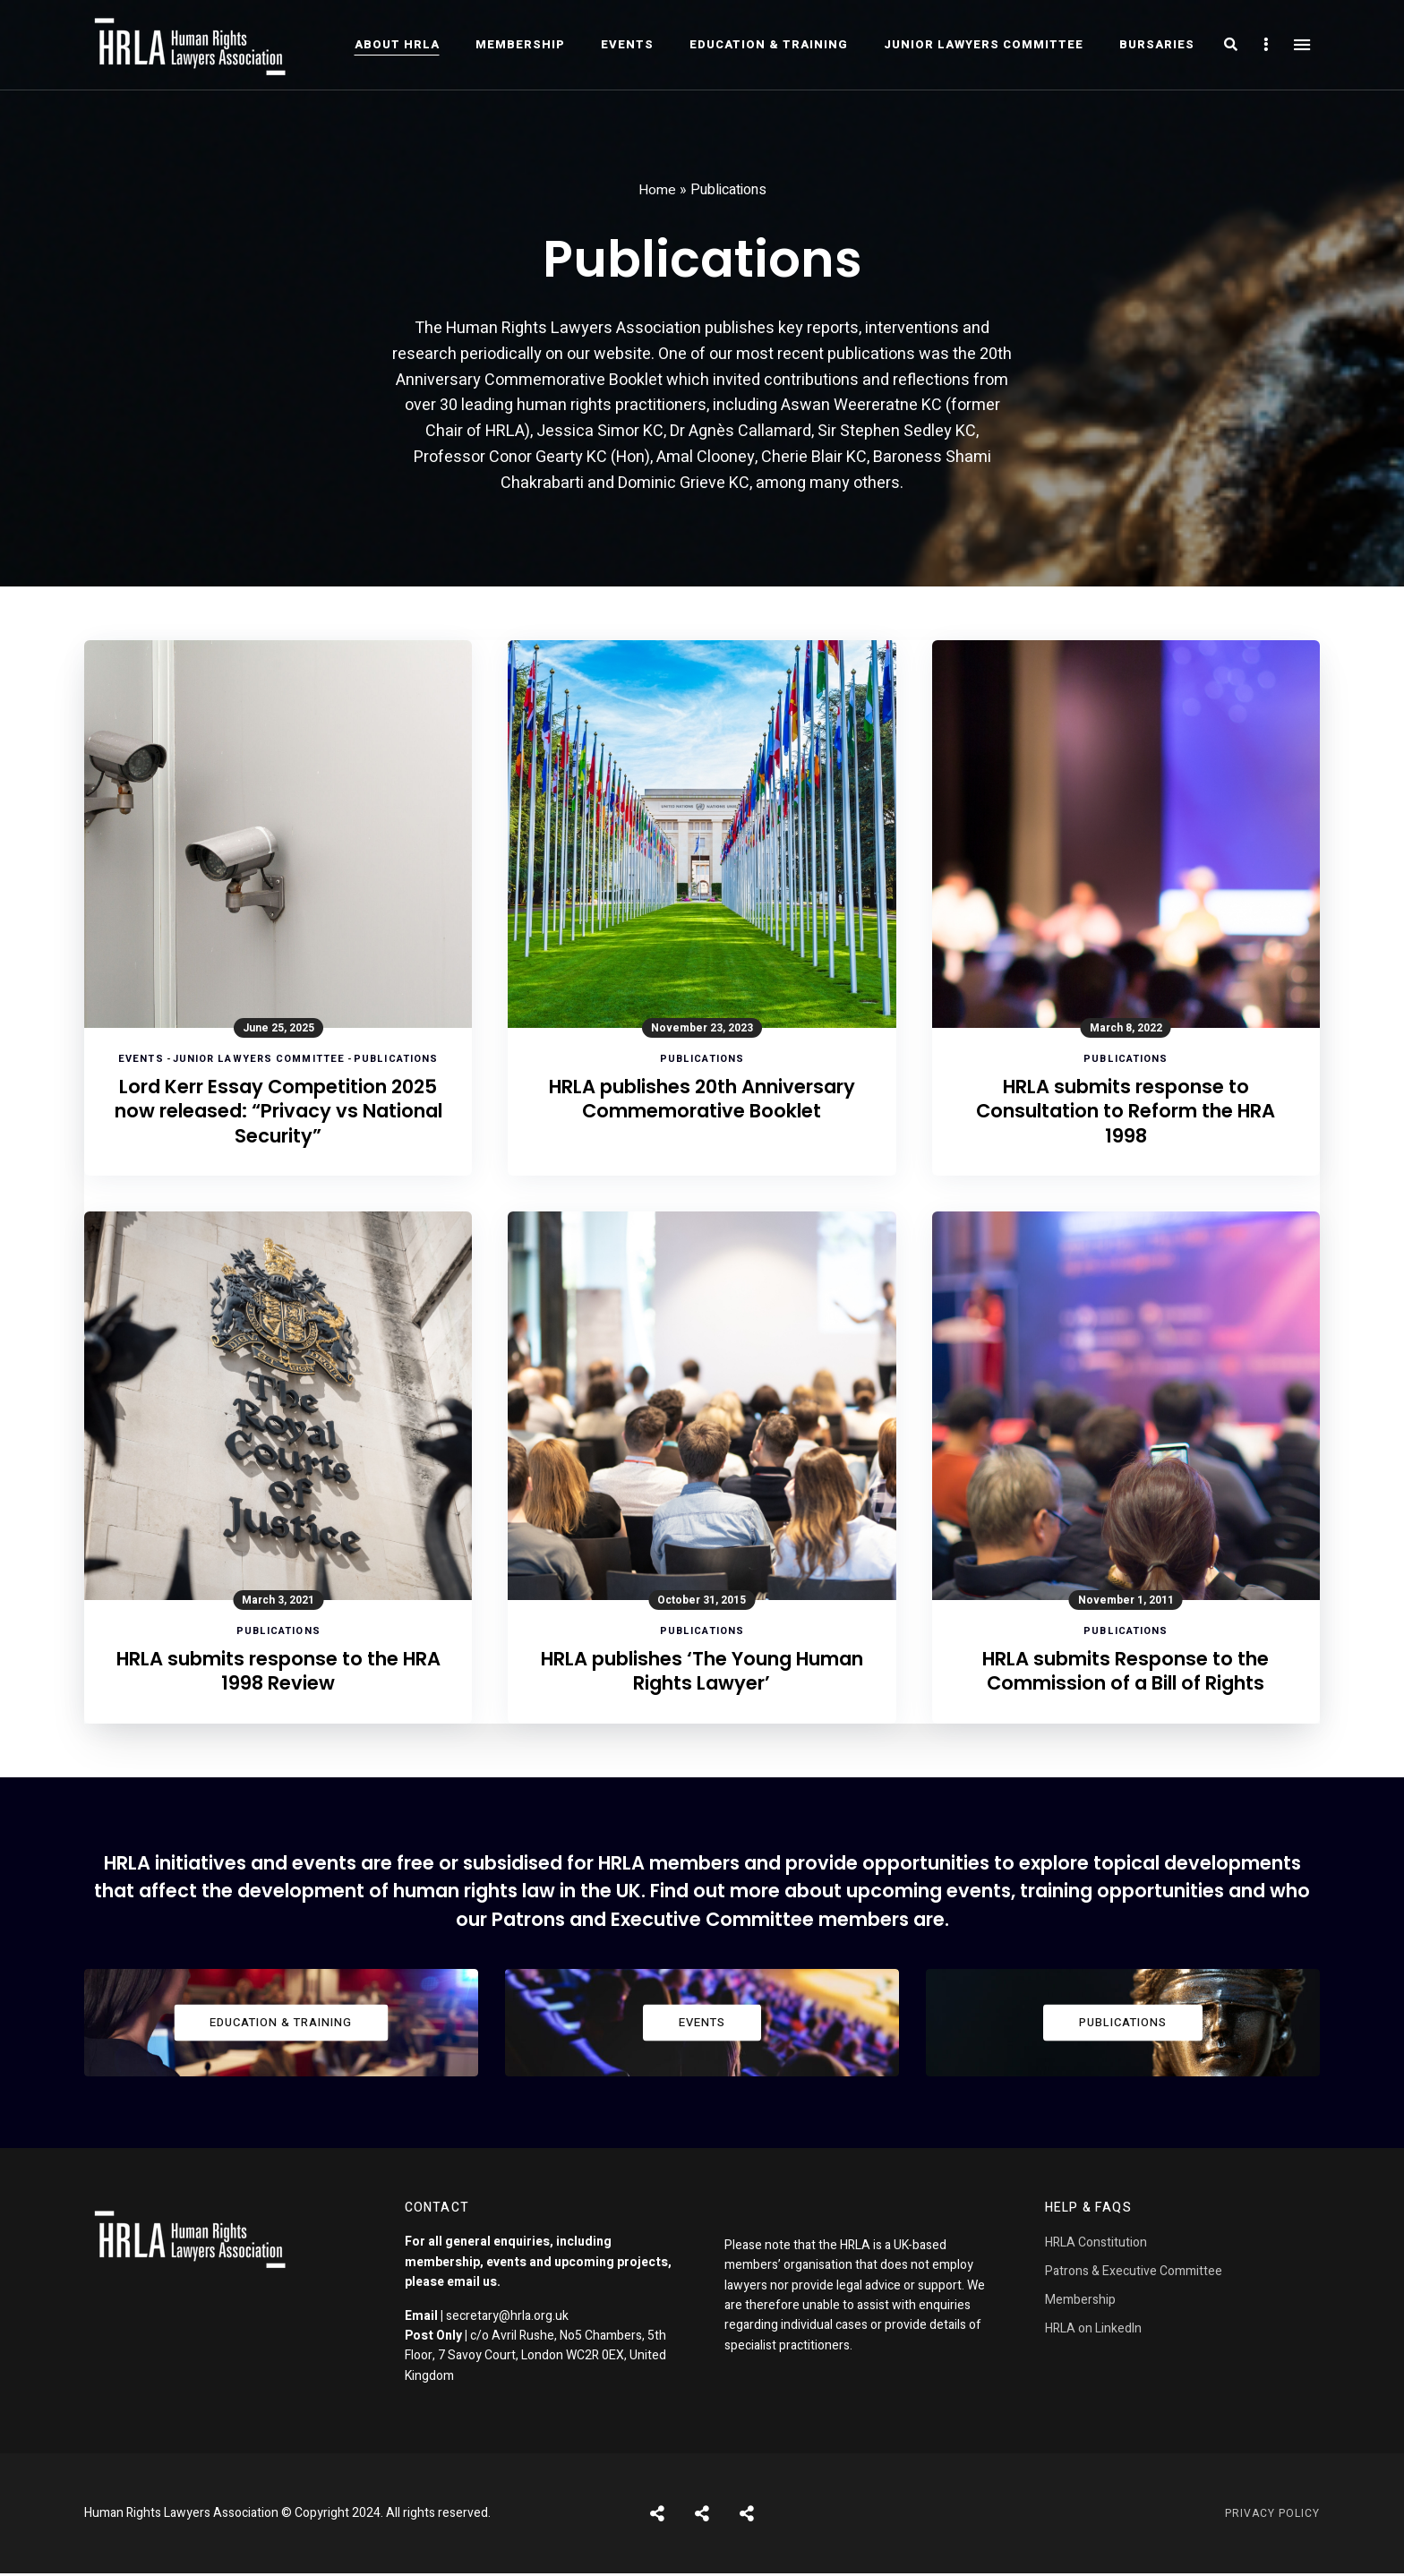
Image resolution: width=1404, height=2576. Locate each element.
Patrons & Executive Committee (1133, 2273)
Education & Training (768, 44)
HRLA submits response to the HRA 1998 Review (278, 1673)
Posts (657, 2516)
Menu (1302, 45)
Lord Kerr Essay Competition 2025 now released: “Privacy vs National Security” (278, 1112)
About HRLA (397, 44)
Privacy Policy (1272, 2516)
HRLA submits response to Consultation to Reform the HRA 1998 (1125, 1112)
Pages (746, 2516)
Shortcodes (702, 2516)
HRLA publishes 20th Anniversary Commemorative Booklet (702, 1112)
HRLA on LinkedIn (1093, 2331)
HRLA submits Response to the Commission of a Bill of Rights (1126, 1673)
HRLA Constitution (1096, 2245)
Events (627, 44)
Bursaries (1156, 44)
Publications (396, 1058)
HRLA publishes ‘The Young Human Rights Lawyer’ (702, 1673)
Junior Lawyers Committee (983, 44)
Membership (520, 44)
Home (657, 190)
